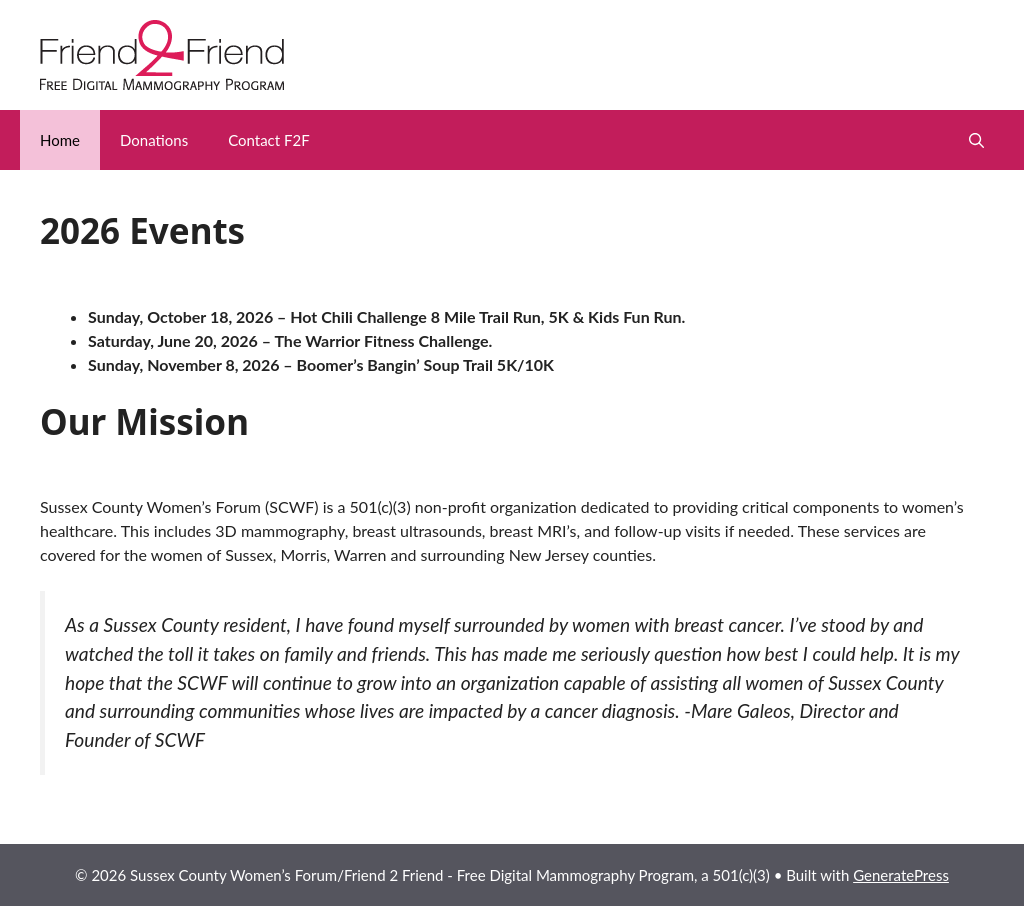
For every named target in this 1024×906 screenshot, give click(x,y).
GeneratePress (901, 875)
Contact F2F (269, 140)
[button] (976, 140)
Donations (154, 140)
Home (60, 140)
